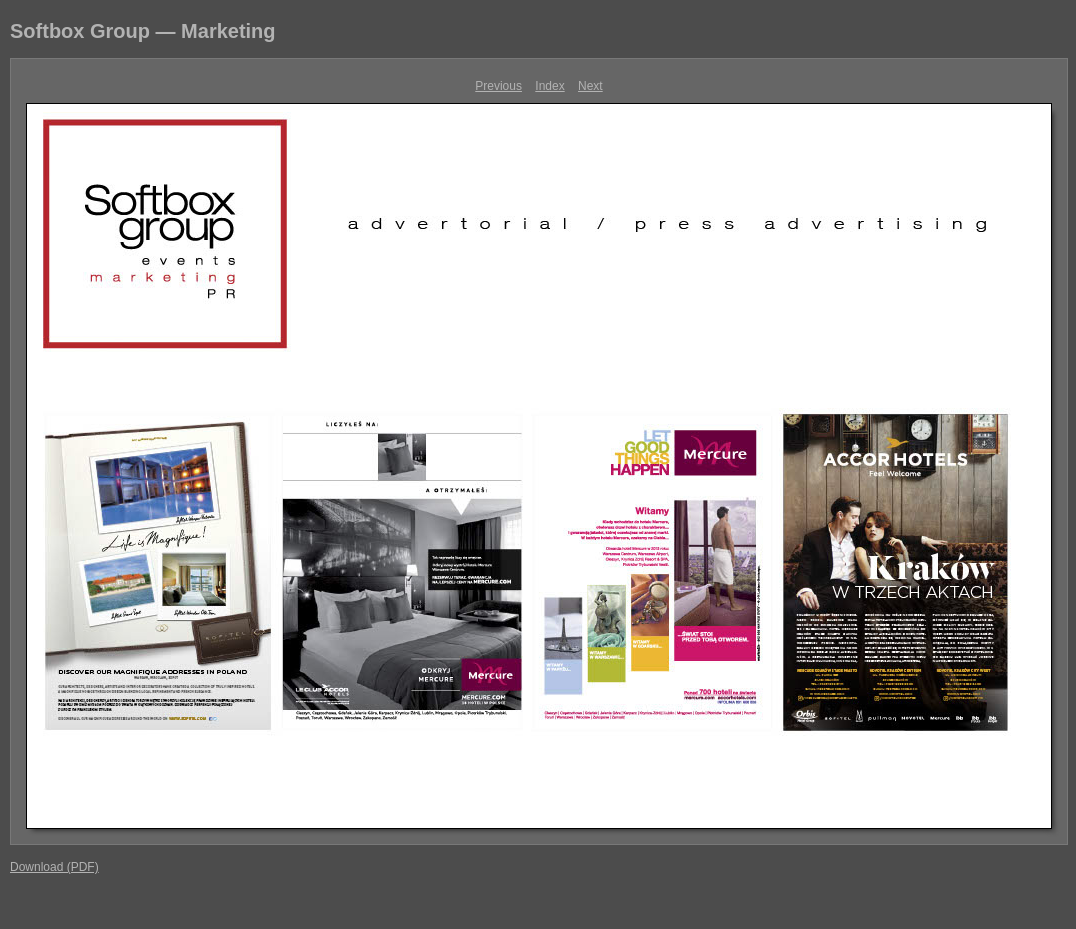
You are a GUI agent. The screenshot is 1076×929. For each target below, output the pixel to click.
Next (590, 86)
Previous (498, 86)
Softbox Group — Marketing (143, 31)
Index (549, 86)
